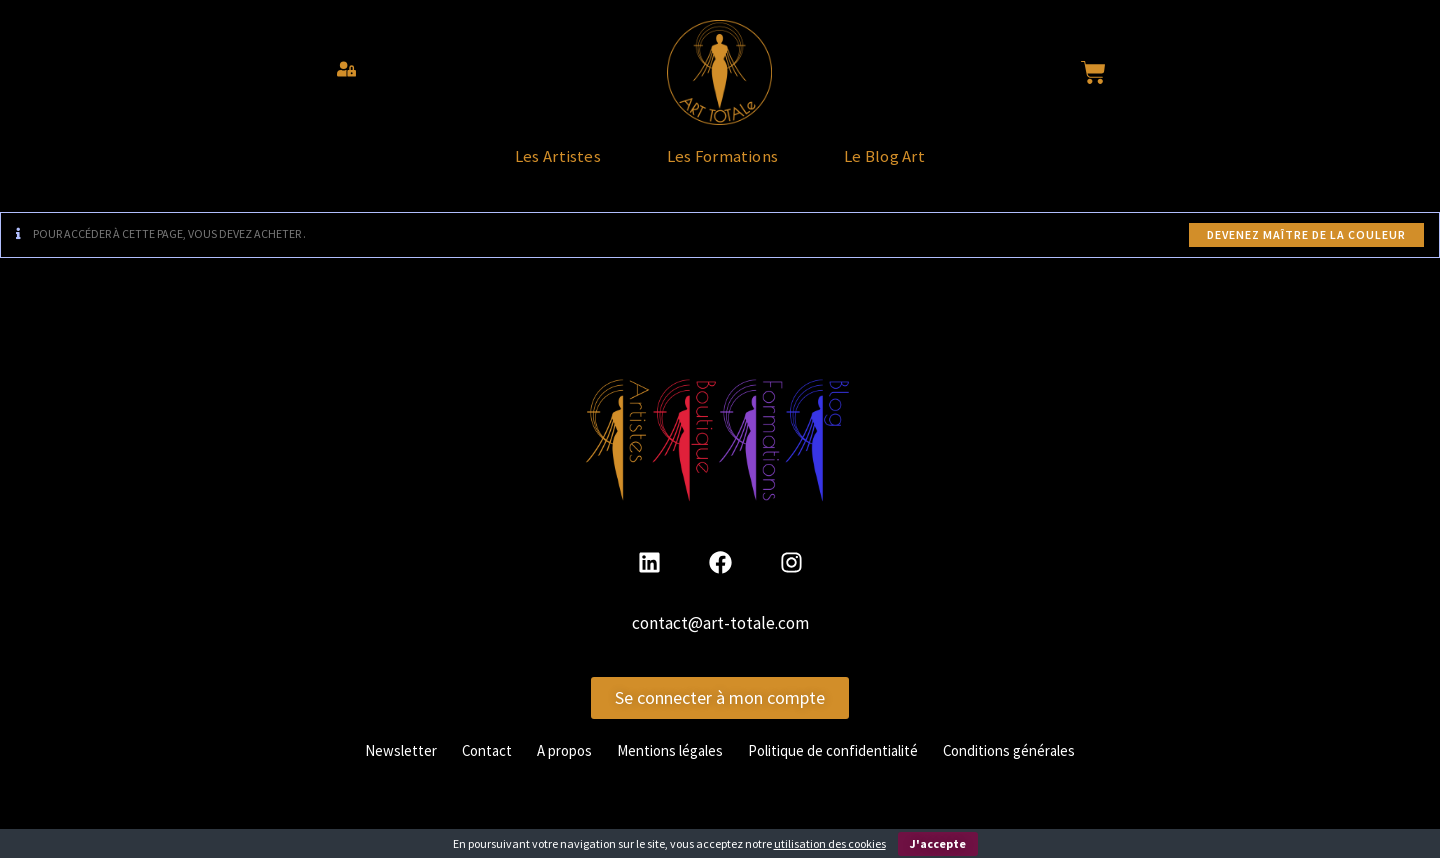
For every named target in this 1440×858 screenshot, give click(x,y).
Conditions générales (1033, 768)
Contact (465, 768)
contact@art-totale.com (720, 642)
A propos (548, 768)
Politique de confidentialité (841, 768)
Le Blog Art (929, 166)
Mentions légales (663, 768)
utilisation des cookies (830, 843)
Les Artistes (514, 166)
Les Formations (723, 166)
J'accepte (938, 843)
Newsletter (373, 768)
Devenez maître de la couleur (1306, 253)
